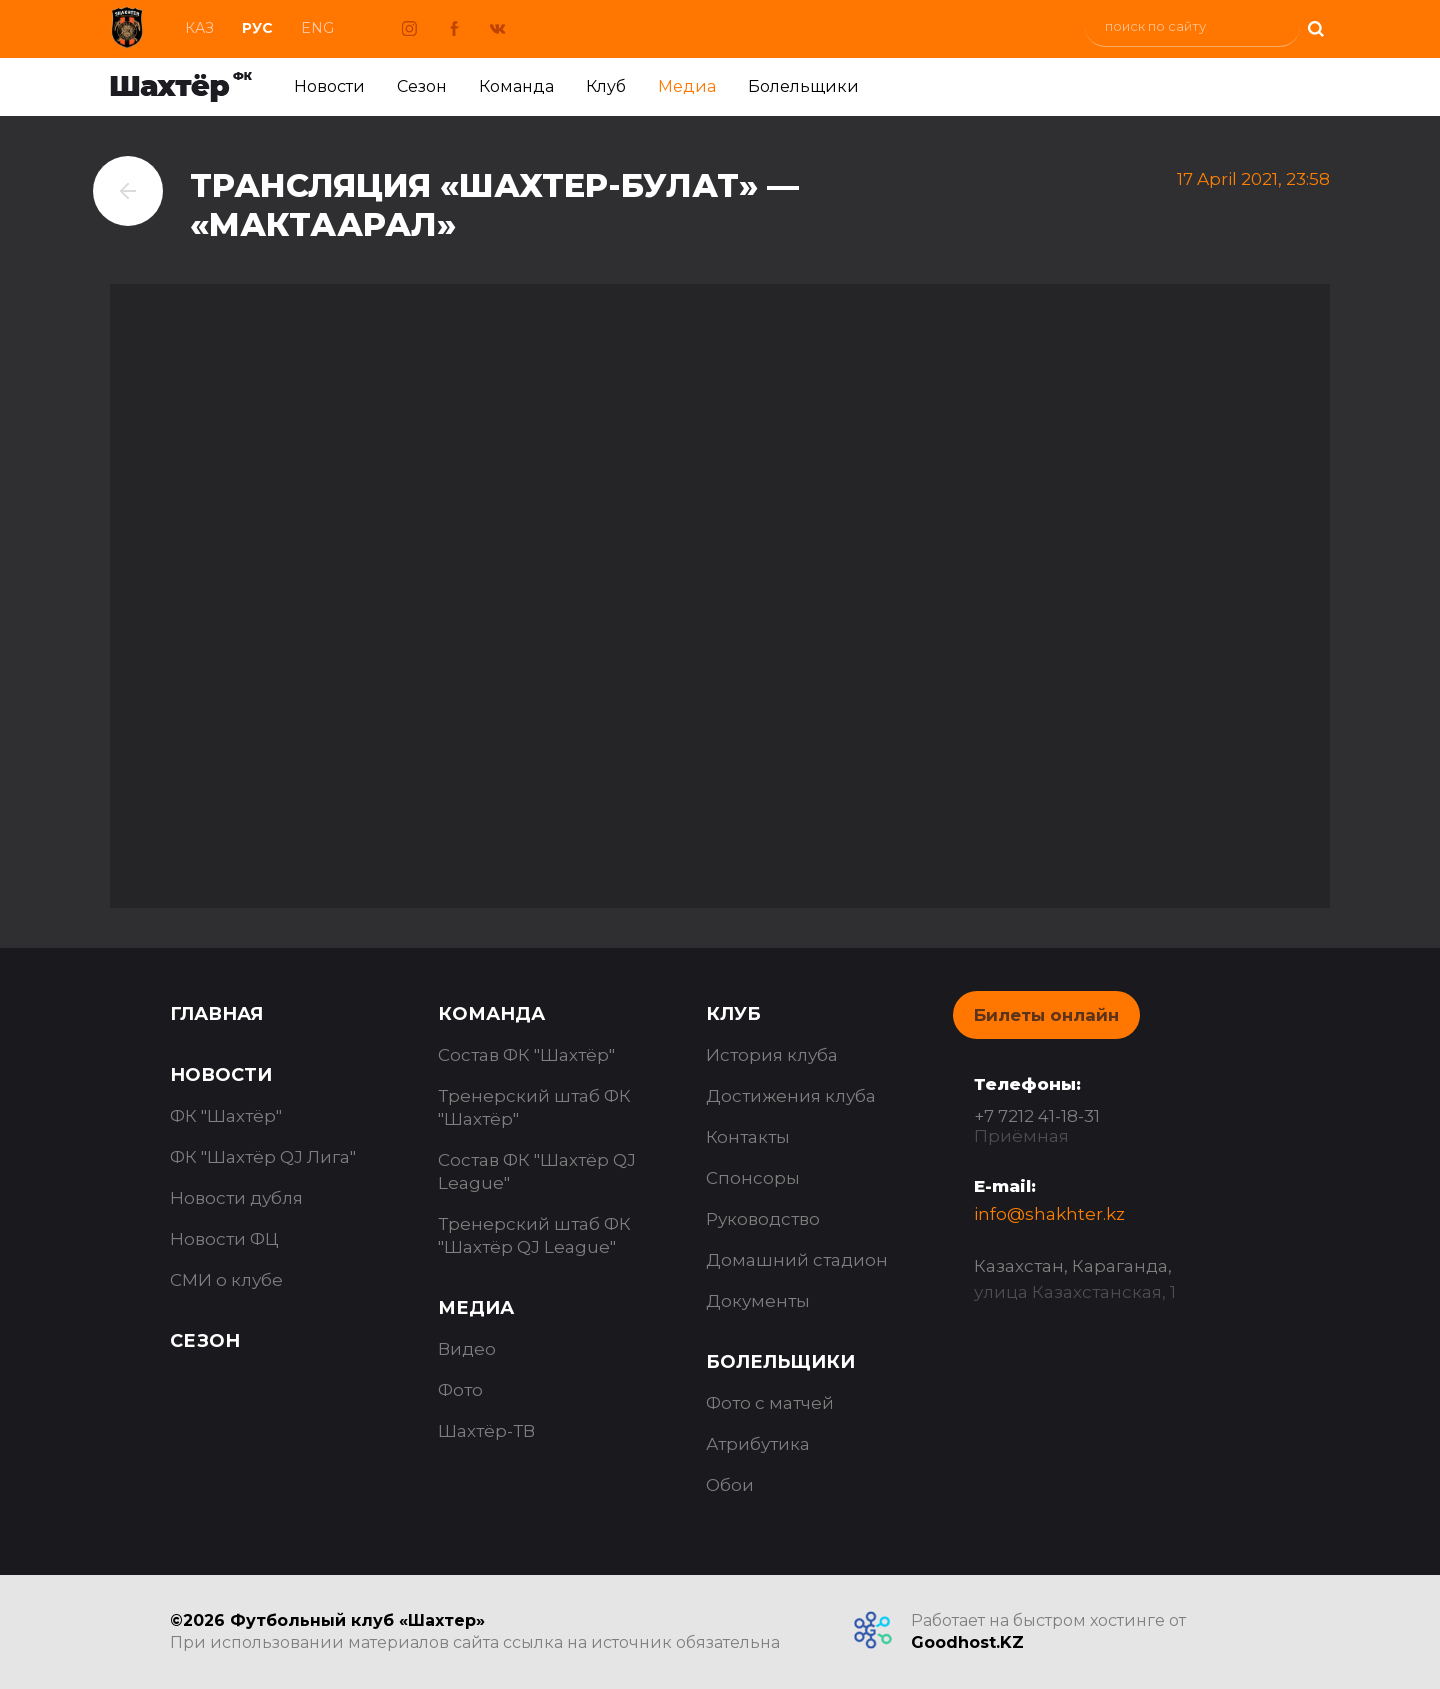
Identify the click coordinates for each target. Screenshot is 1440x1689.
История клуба (772, 1055)
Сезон (422, 86)
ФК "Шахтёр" (226, 1116)
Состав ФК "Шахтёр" (526, 1055)
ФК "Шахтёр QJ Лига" (263, 1157)
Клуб (606, 86)
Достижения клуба (791, 1096)
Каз (199, 28)
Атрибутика (758, 1444)
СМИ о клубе (226, 1280)
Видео (467, 1349)
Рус (257, 28)
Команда (516, 86)
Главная (216, 1014)
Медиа (687, 86)
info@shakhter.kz (1049, 1214)
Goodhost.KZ (967, 1642)
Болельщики (803, 86)
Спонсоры (753, 1178)
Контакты (748, 1137)
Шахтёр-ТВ (486, 1431)
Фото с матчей (770, 1403)
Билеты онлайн (1046, 1015)
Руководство (763, 1219)
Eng (317, 28)
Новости (329, 86)
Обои (730, 1485)
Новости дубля (236, 1198)
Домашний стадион (797, 1260)
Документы (758, 1301)
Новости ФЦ (224, 1239)
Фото (460, 1390)
